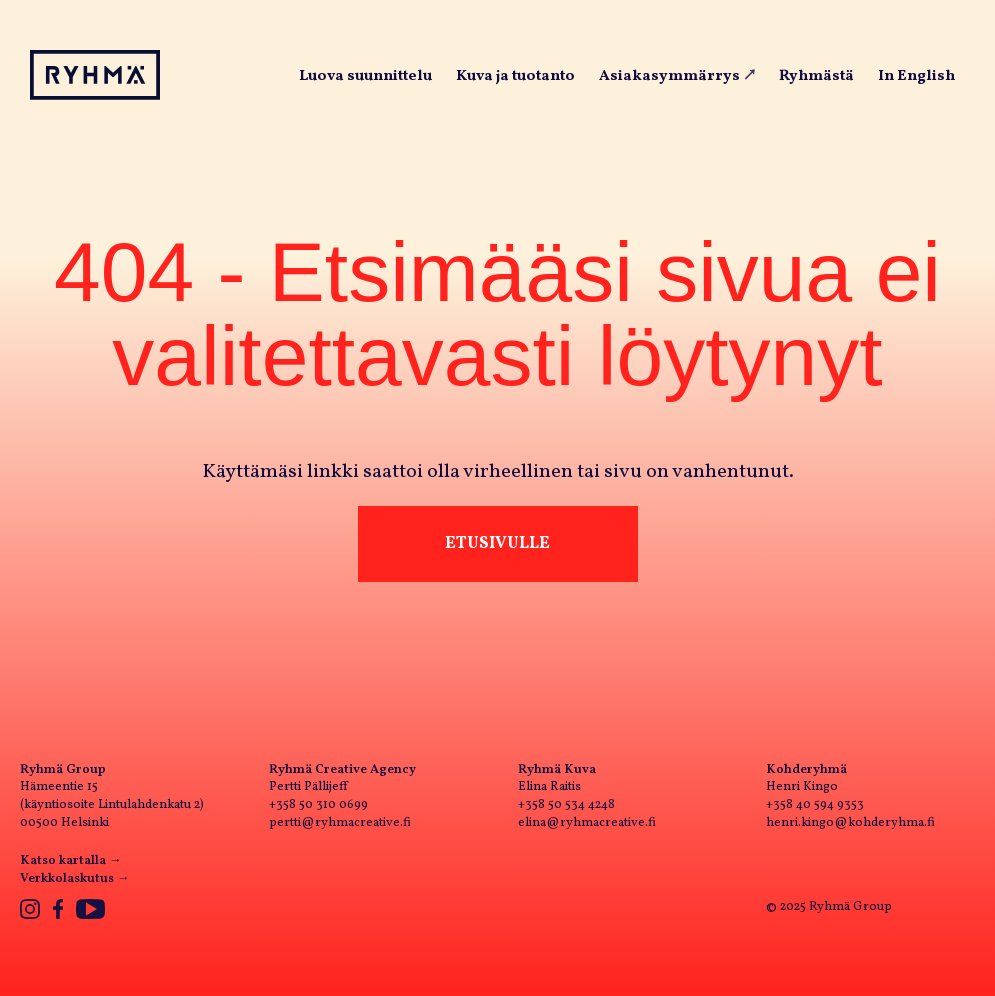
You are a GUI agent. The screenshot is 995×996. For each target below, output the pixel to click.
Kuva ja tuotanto (515, 76)
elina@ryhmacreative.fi (587, 823)
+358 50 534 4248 (566, 805)
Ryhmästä (816, 76)
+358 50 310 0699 (318, 805)
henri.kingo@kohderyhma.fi (850, 823)
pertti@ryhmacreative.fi (340, 823)
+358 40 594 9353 (815, 805)
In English (916, 76)
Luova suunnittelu (365, 76)
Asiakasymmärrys (669, 76)
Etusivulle (497, 543)
